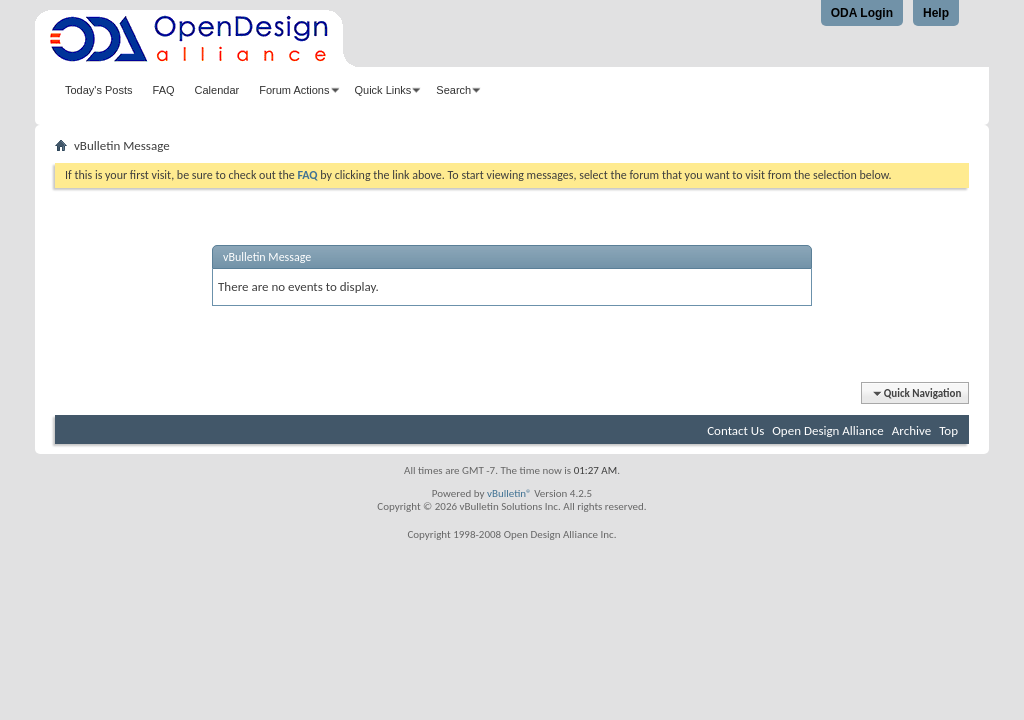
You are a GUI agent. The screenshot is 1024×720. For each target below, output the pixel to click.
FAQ (164, 90)
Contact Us (735, 430)
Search (453, 90)
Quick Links (383, 90)
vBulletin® (509, 493)
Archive (911, 430)
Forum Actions (294, 90)
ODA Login (862, 13)
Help (936, 13)
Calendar (217, 90)
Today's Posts (99, 90)
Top (948, 430)
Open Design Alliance (828, 430)
